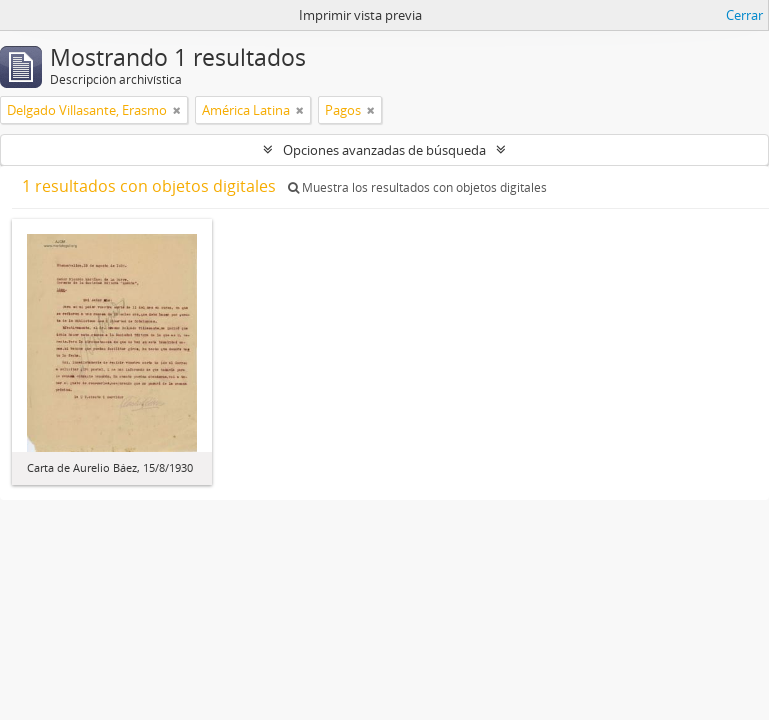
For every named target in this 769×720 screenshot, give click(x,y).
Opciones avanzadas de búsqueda (384, 150)
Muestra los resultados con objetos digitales (417, 187)
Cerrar (744, 15)
